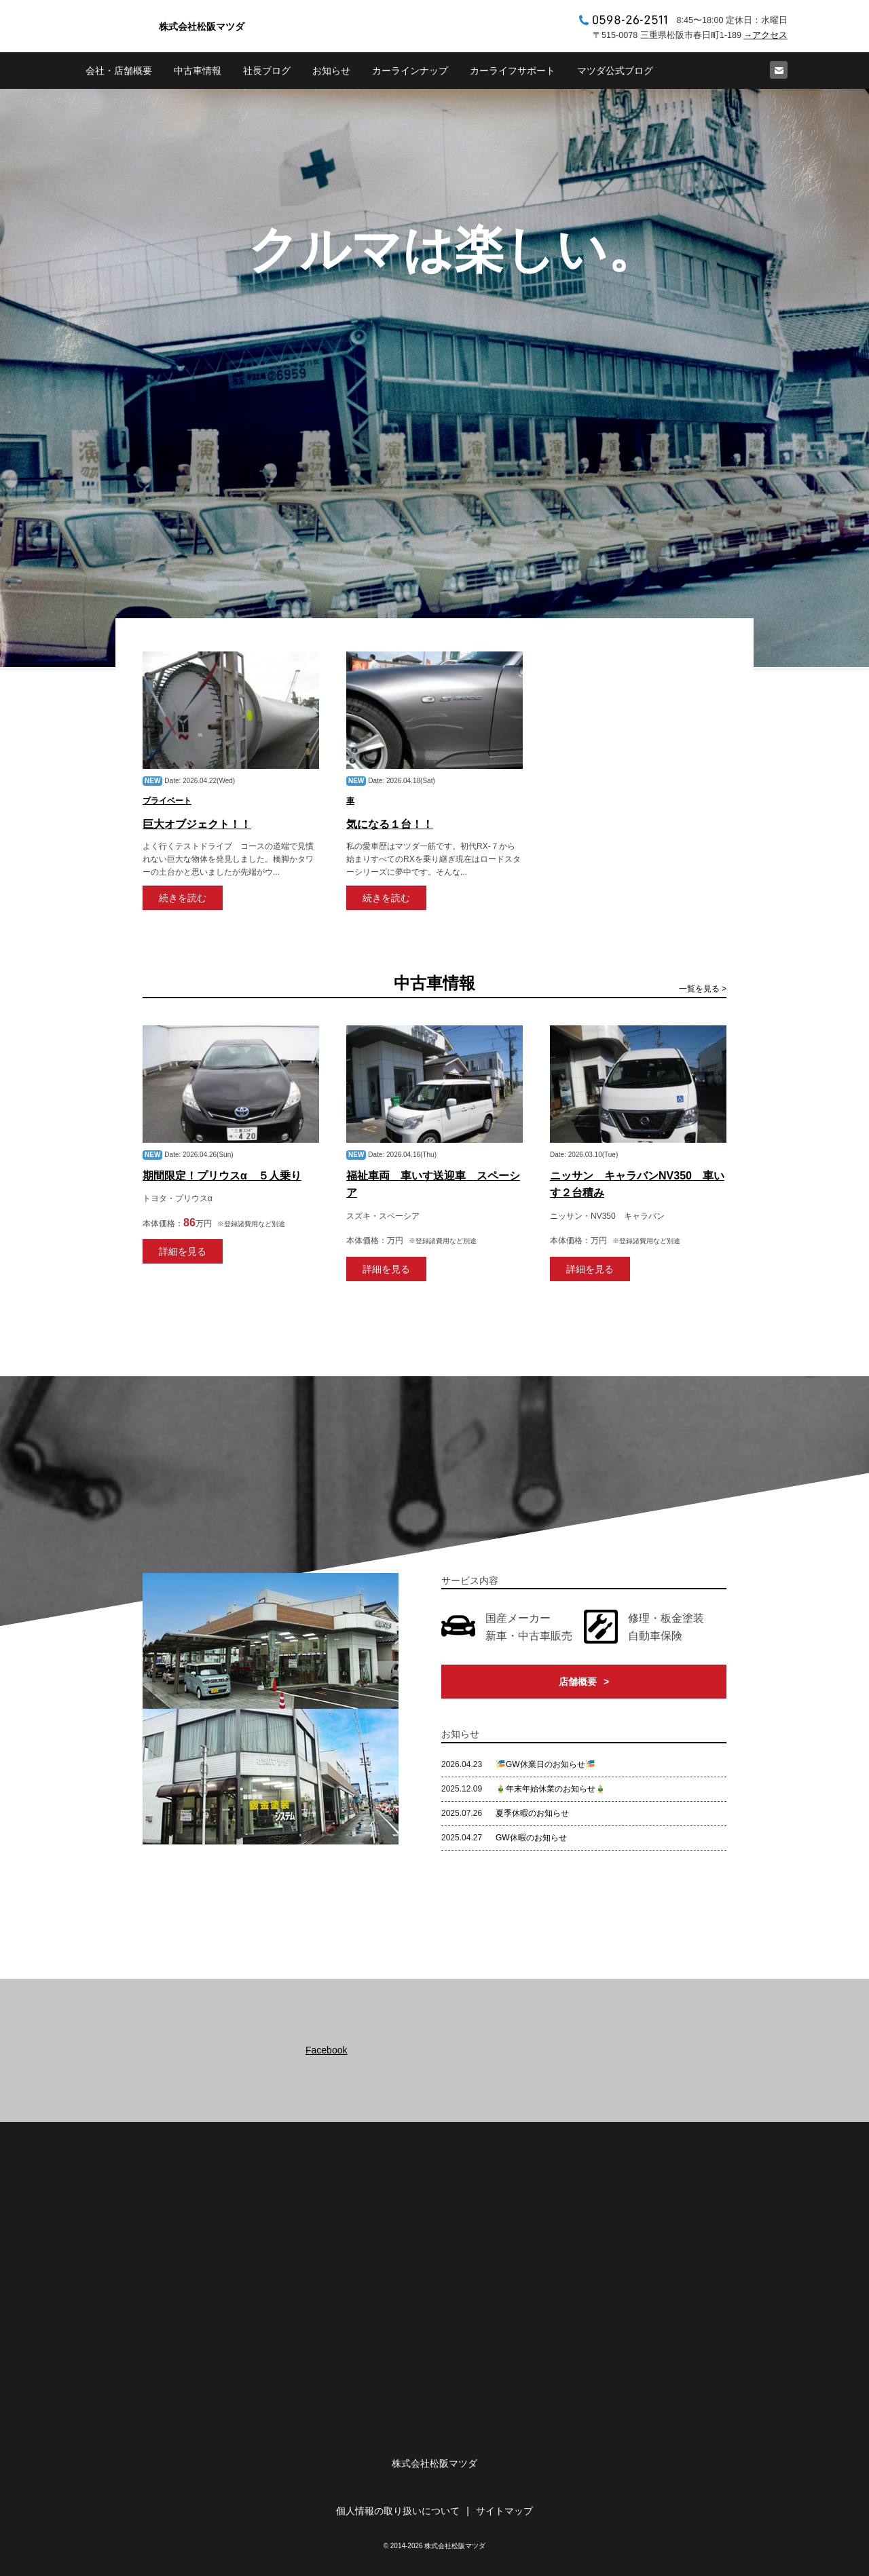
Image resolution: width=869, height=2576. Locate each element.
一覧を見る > (702, 988)
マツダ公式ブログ (615, 70)
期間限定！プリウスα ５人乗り (222, 1175)
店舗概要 (578, 1681)
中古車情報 (197, 70)
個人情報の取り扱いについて (398, 2510)
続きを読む (182, 897)
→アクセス (765, 35)
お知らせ (331, 70)
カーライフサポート (512, 70)
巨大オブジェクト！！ (197, 824)
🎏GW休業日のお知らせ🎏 (545, 1764)
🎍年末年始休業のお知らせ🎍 (551, 1789)
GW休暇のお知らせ (531, 1837)
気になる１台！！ (389, 824)
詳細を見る (182, 1251)
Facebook (326, 2050)
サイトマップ (504, 2510)
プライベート (167, 801)
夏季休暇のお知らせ (532, 1813)
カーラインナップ (410, 70)
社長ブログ (267, 70)
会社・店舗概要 (119, 70)
